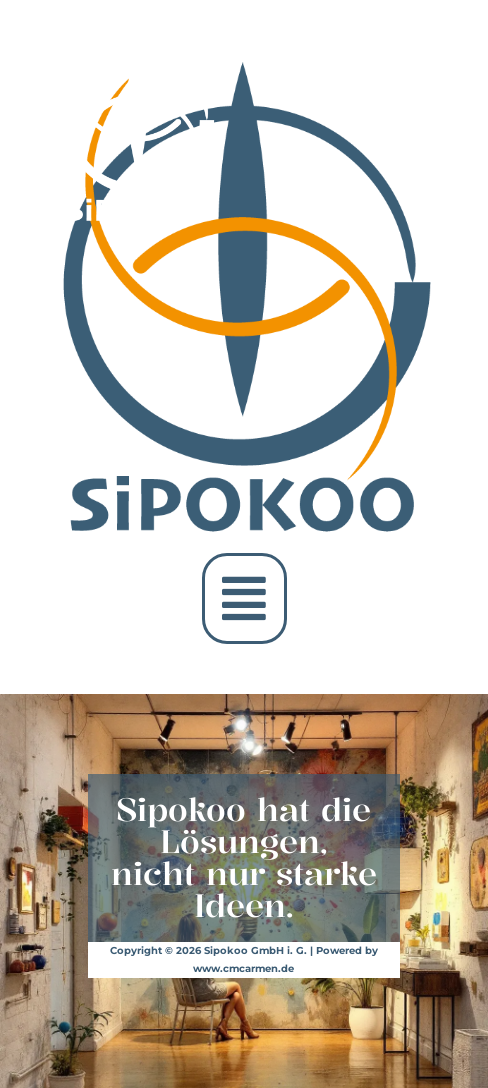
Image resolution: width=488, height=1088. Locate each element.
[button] (244, 598)
